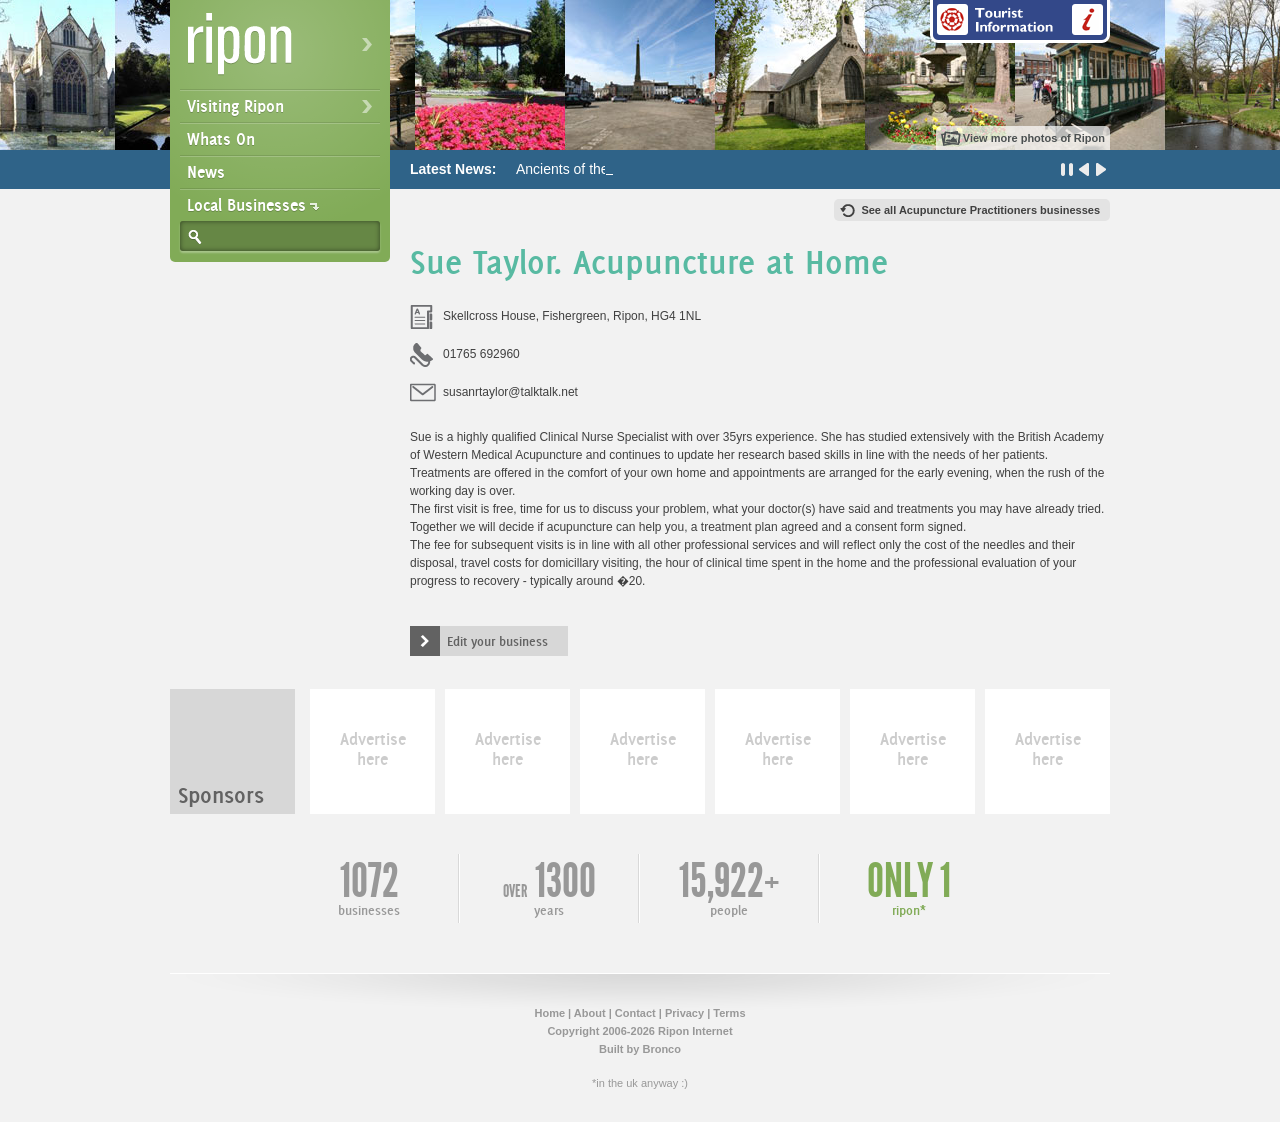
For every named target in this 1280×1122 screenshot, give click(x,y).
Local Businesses (246, 205)
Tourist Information (1020, 21)
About (590, 1013)
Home (549, 1013)
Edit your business (497, 641)
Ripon (284, 50)
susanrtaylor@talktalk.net (510, 392)
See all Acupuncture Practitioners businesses (980, 210)
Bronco (661, 1049)
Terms (729, 1013)
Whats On (221, 139)
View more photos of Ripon (1034, 138)
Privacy (684, 1013)
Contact (635, 1013)
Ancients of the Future (584, 169)
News (206, 172)
